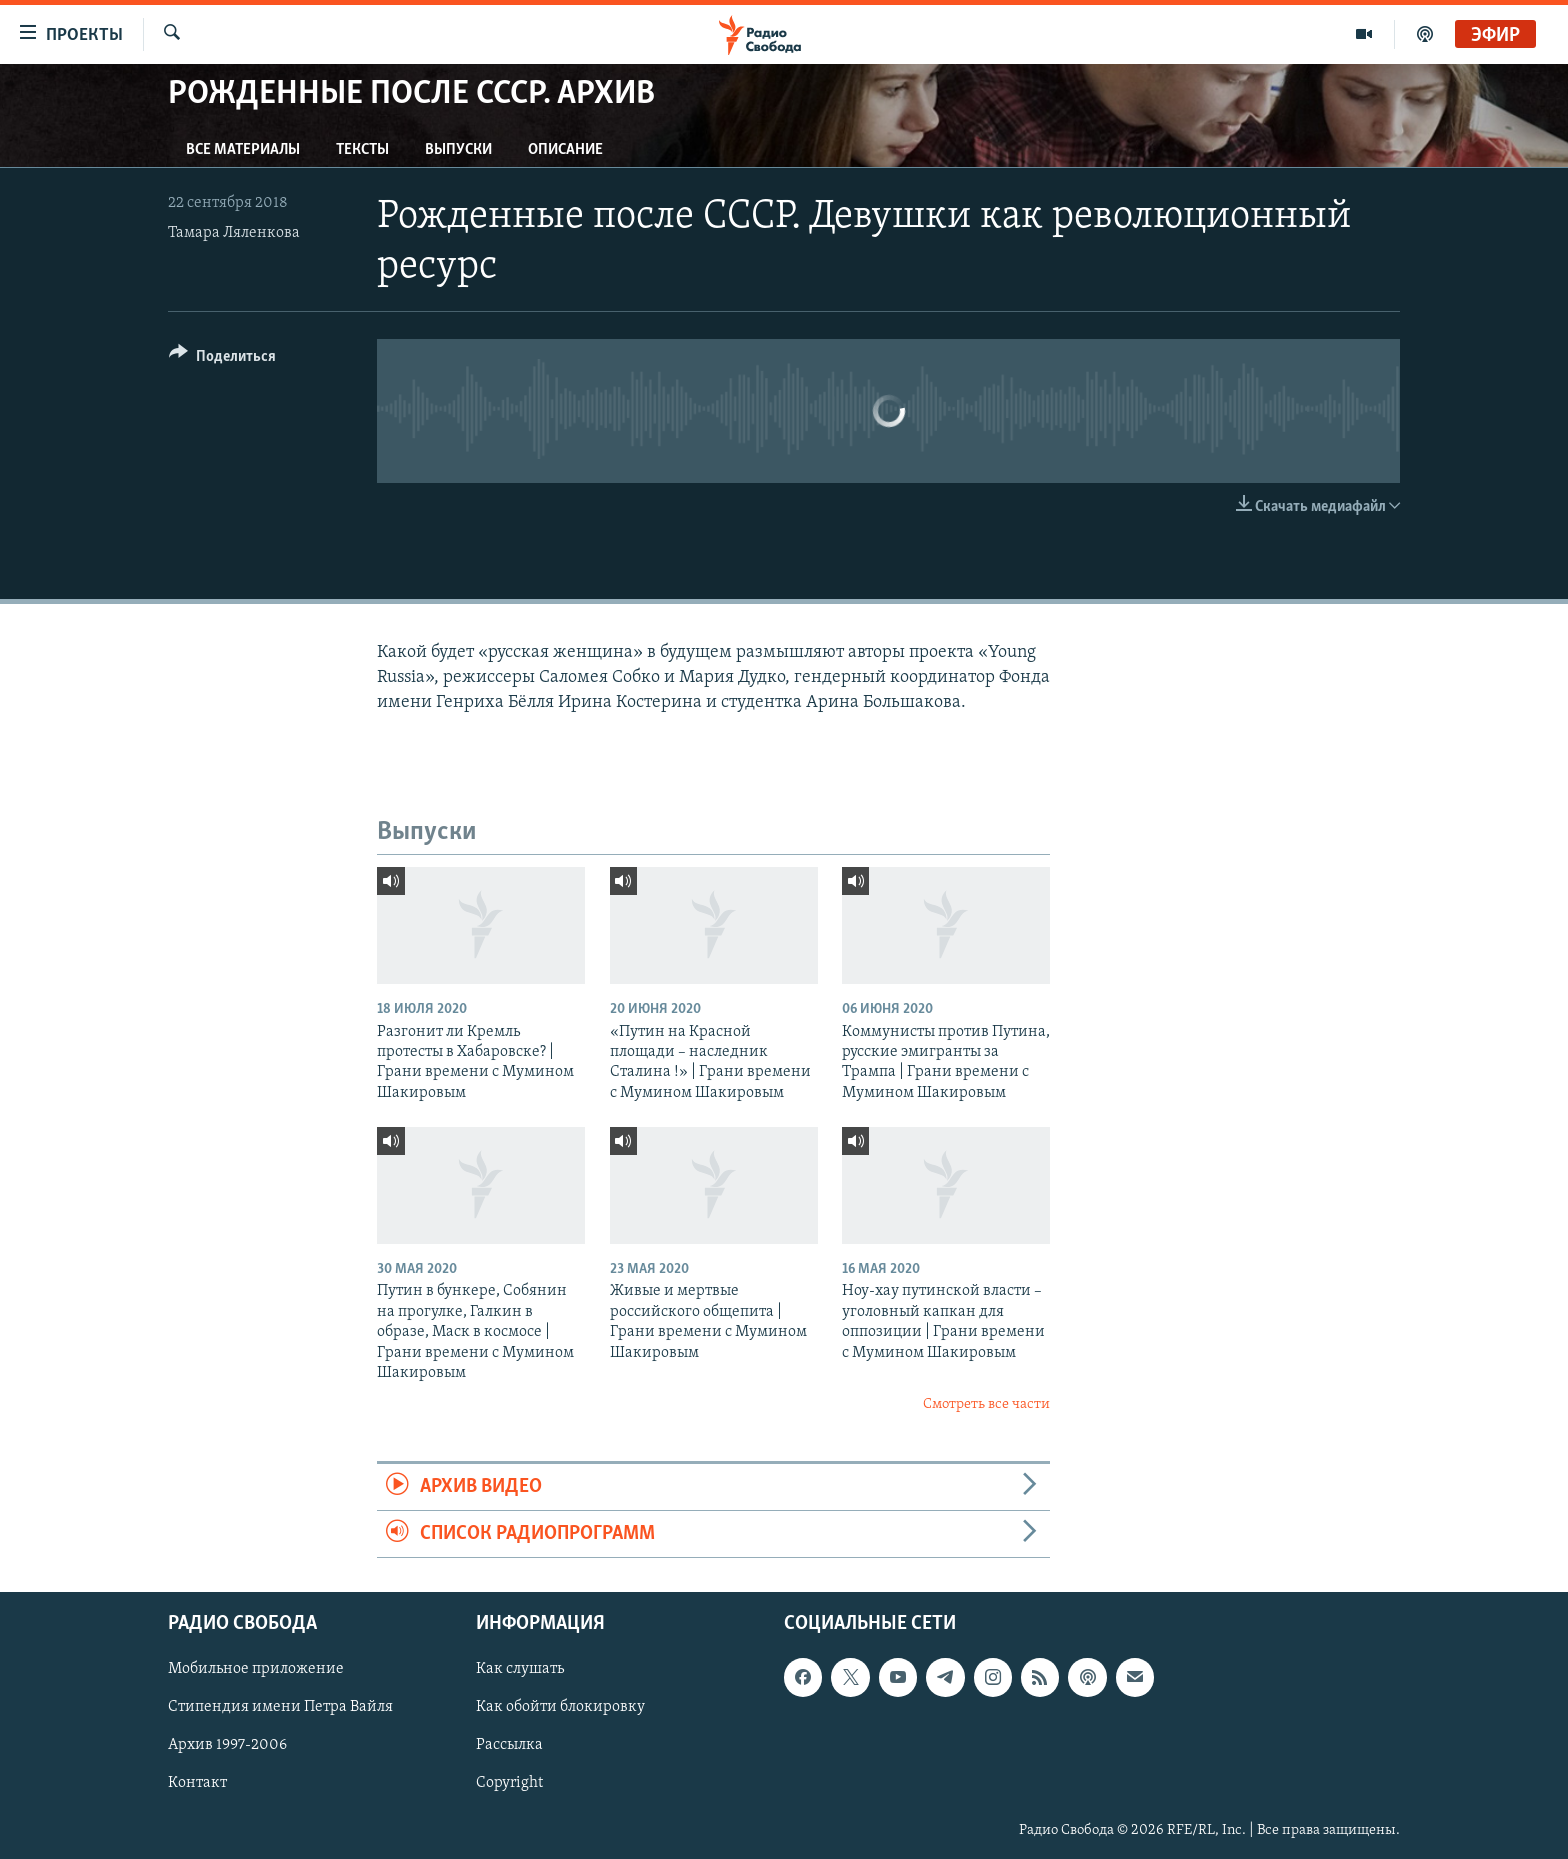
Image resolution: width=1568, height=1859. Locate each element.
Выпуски (458, 150)
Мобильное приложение (256, 1670)
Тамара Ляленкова (234, 233)
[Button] (222, 359)
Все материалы (243, 150)
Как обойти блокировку (560, 1708)
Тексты (362, 150)
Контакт (197, 1784)
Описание (565, 150)
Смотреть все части (986, 1404)
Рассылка (509, 1746)
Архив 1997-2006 (227, 1746)
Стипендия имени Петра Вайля (280, 1708)
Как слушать (520, 1670)
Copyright (509, 1784)
